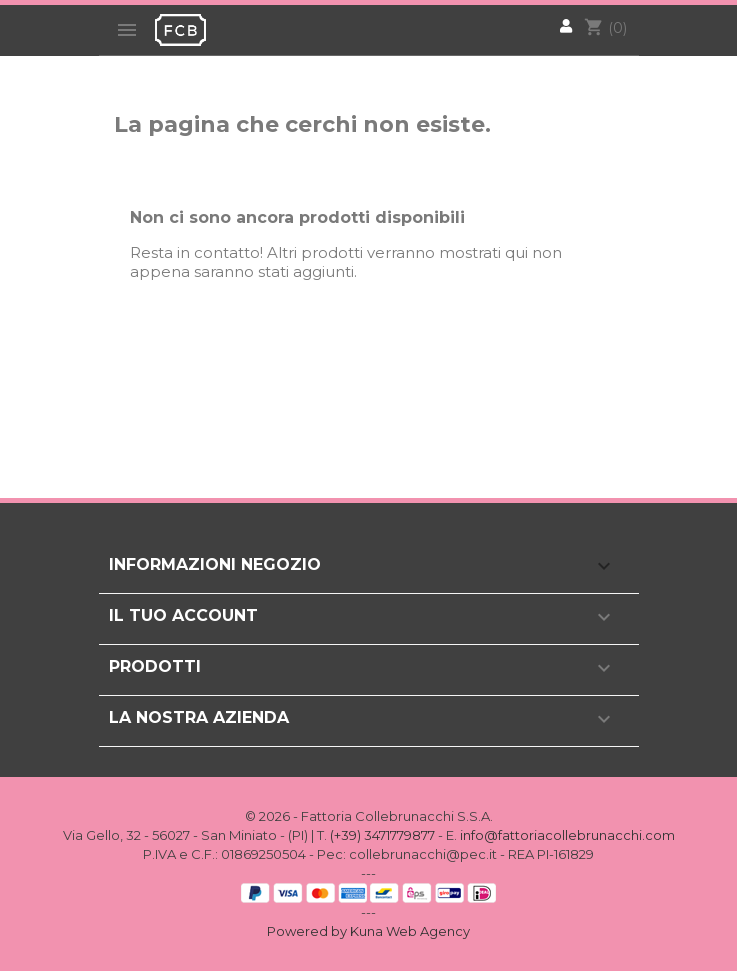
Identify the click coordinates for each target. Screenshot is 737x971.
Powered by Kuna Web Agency (368, 931)
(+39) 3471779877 (382, 835)
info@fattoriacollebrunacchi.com (567, 835)
